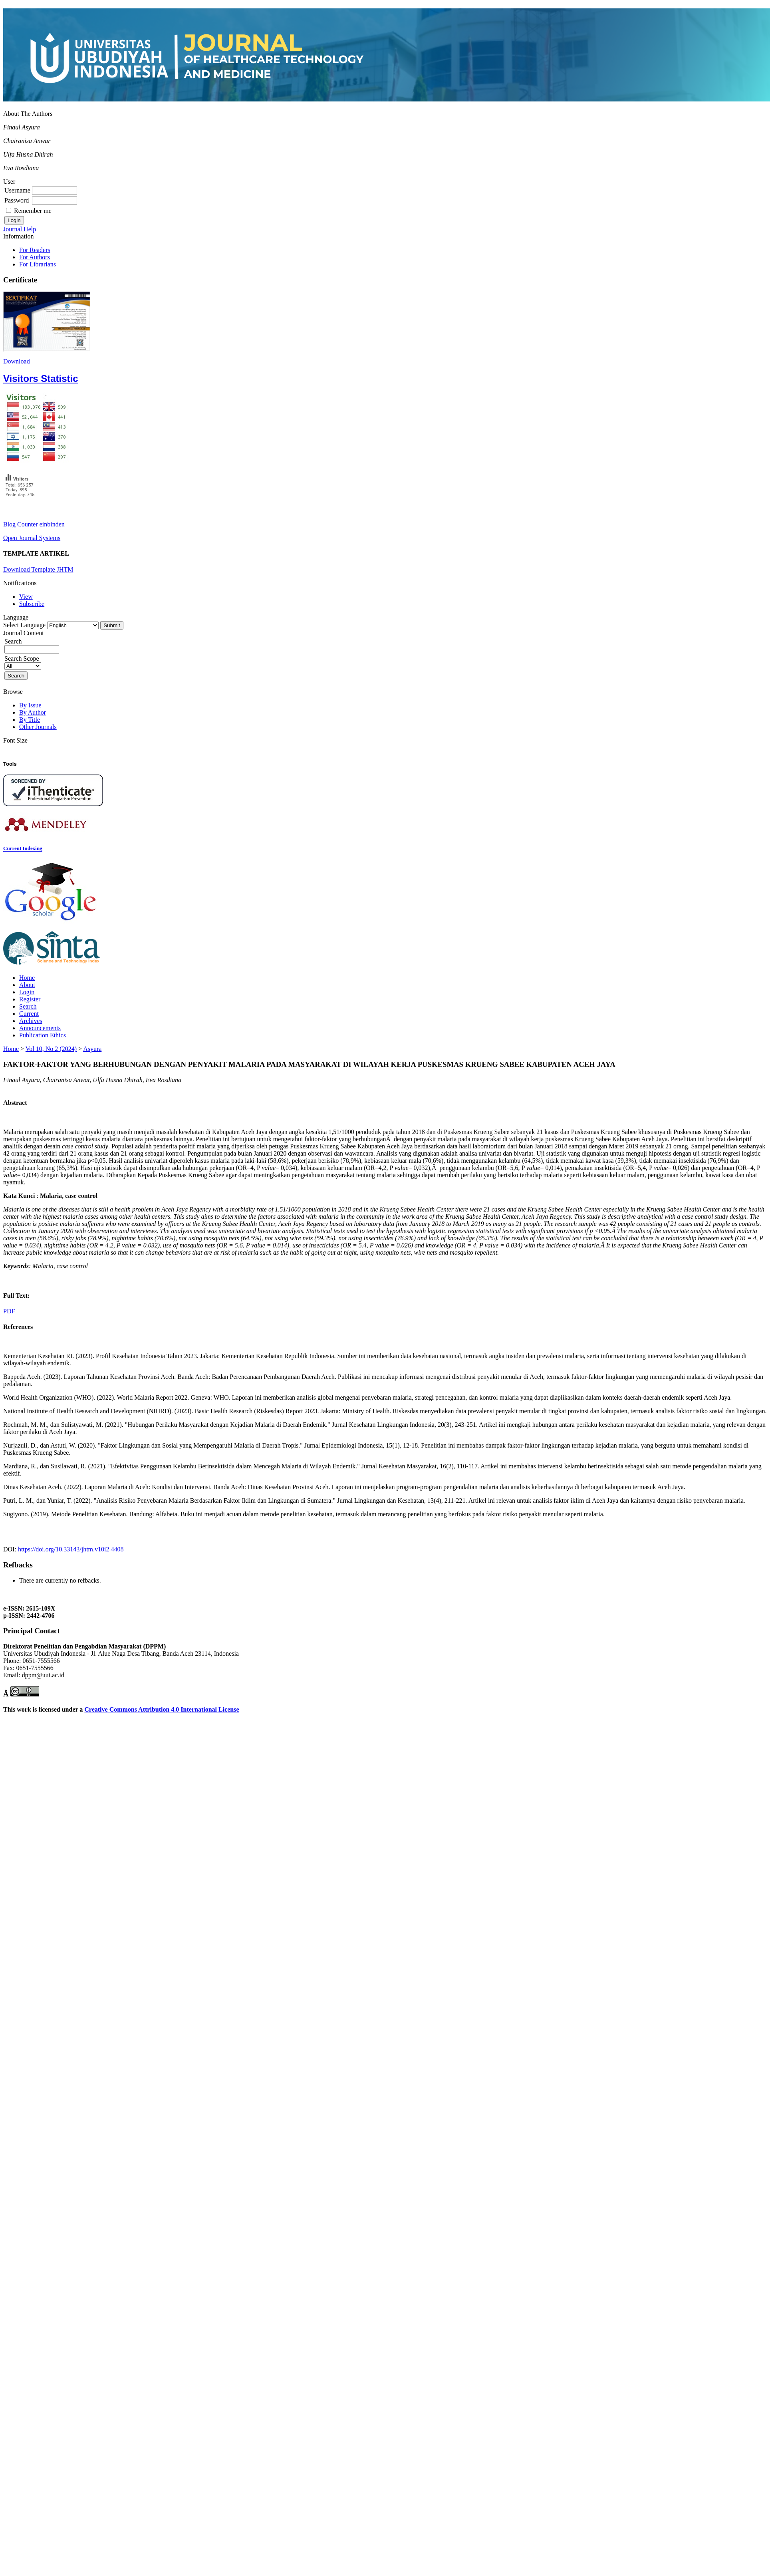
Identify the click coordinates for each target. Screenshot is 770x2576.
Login (26, 992)
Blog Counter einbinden (34, 524)
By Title (29, 719)
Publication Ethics (42, 1035)
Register (29, 999)
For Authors (34, 257)
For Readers (34, 249)
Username (17, 190)
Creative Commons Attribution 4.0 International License (161, 1709)
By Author (32, 712)
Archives (30, 1020)
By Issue (30, 705)
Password (16, 200)
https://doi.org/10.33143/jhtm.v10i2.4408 (71, 1549)
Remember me (33, 210)
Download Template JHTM (38, 569)
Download (16, 361)
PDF (9, 1311)
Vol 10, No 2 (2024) (51, 1048)
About (27, 984)
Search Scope (22, 662)
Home (27, 977)
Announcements (40, 1028)
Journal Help (19, 229)
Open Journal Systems (31, 537)
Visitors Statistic (40, 378)
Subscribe (31, 603)
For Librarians (37, 264)
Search (28, 1006)
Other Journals (38, 726)
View (26, 596)
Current (29, 1013)
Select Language (24, 625)
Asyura (92, 1048)
